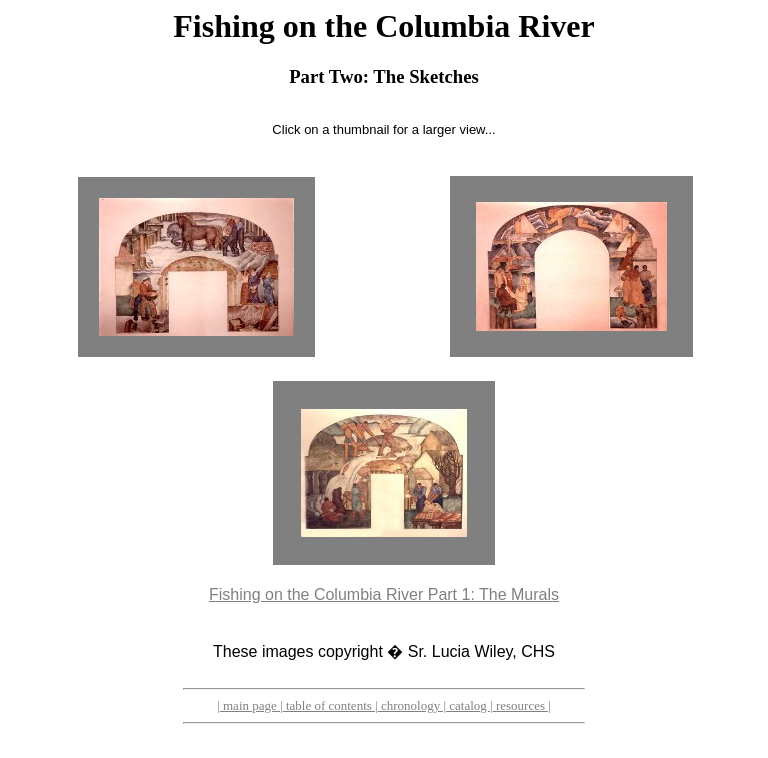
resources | (522, 705)
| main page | (250, 705)
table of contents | (330, 705)
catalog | (469, 705)
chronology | (412, 705)
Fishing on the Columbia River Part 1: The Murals (384, 594)
